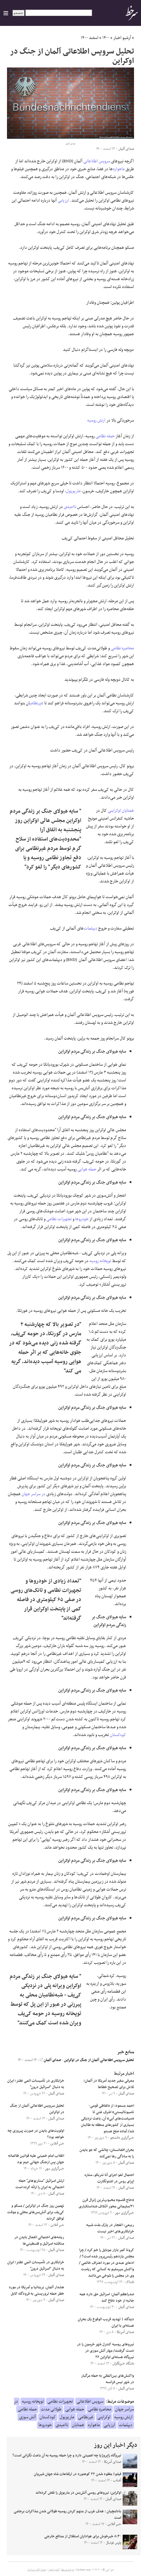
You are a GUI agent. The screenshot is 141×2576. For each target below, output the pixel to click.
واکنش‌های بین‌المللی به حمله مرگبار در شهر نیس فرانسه (107, 2379)
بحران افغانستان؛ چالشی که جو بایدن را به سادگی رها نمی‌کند (107, 2153)
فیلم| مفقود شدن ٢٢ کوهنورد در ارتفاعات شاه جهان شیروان (77, 2474)
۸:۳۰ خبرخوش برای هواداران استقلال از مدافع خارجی (82, 2536)
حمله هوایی (86, 1169)
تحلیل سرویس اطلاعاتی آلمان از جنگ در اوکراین (99, 2060)
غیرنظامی (36, 703)
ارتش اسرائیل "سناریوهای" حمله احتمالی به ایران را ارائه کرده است (39, 2184)
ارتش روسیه (96, 420)
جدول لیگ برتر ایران (36, 2570)
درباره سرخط (67, 2570)
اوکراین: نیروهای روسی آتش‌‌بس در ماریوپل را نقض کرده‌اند (78, 2493)
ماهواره (119, 169)
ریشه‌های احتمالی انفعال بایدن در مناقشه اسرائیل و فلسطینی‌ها (39, 2240)
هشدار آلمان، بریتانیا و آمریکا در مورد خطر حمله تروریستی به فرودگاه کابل (36, 2290)
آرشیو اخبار (122, 38)
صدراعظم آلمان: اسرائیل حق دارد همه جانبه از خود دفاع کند (107, 2297)
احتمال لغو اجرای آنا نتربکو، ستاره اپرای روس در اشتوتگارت (109, 2178)
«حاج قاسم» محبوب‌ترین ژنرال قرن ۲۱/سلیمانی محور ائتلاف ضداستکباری (106, 2203)
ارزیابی (63, 200)
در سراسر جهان (33, 1494)
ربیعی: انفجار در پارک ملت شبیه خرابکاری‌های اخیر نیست (110, 2228)
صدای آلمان (50, 2060)
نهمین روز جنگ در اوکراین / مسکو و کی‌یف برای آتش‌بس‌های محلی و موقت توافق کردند (35, 2212)
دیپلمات (90, 928)
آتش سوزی (27, 2417)
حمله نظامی (105, 436)
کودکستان (118, 1735)
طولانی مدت (51, 2409)
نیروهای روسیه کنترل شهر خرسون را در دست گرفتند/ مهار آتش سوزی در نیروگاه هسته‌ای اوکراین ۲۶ (105, 2350)
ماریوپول (73, 491)
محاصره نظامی (122, 648)
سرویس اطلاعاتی (96, 161)
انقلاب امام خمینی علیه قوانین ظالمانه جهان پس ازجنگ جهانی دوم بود (36, 2159)
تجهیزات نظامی (59, 1219)
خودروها (82, 1219)
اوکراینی (114, 810)
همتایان (128, 810)
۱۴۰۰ (106, 38)
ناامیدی (70, 507)
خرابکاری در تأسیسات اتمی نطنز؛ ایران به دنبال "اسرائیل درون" (35, 2084)
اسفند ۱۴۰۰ (89, 38)
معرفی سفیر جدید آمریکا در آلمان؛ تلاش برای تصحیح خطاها (109, 2084)
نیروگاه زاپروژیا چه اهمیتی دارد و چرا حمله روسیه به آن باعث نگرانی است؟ (66, 2455)
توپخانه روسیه (100, 1261)
